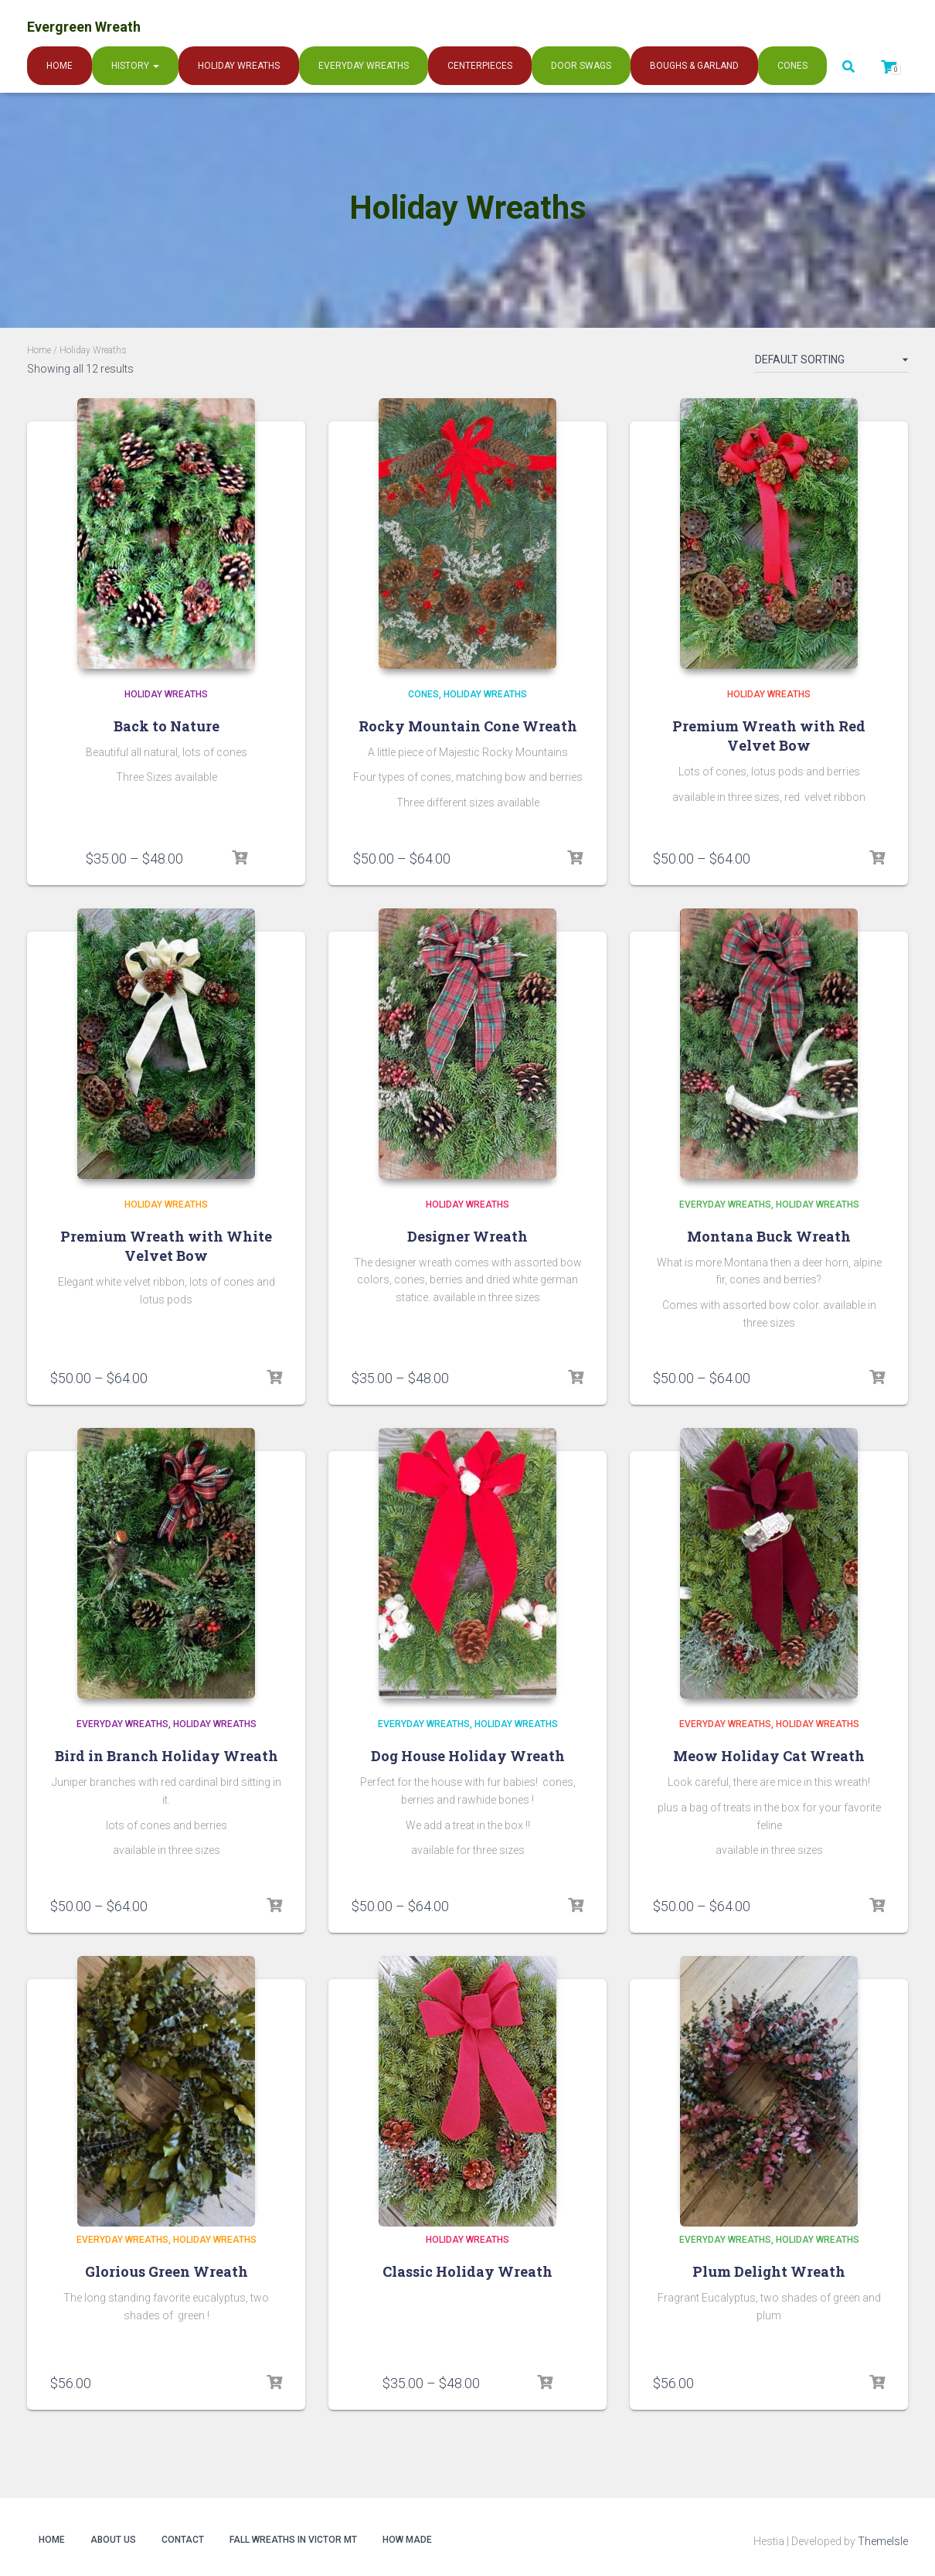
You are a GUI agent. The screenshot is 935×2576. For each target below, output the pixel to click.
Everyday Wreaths (363, 65)
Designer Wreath (467, 1236)
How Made (407, 2539)
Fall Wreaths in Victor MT (293, 2539)
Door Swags (581, 65)
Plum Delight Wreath (768, 2271)
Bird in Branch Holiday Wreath (166, 1755)
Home (59, 65)
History (135, 65)
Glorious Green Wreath (166, 2271)
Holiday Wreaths (239, 65)
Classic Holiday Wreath (467, 2271)
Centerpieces (479, 65)
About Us (113, 2539)
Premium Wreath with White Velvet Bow (166, 1246)
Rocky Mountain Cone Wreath (468, 726)
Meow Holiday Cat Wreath (769, 1755)
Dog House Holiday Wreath (468, 1755)
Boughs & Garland (694, 65)
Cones (792, 65)
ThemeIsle (883, 2541)
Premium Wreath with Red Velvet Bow (768, 736)
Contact (183, 2539)
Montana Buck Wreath (769, 1236)
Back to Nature (166, 726)
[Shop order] (831, 362)
